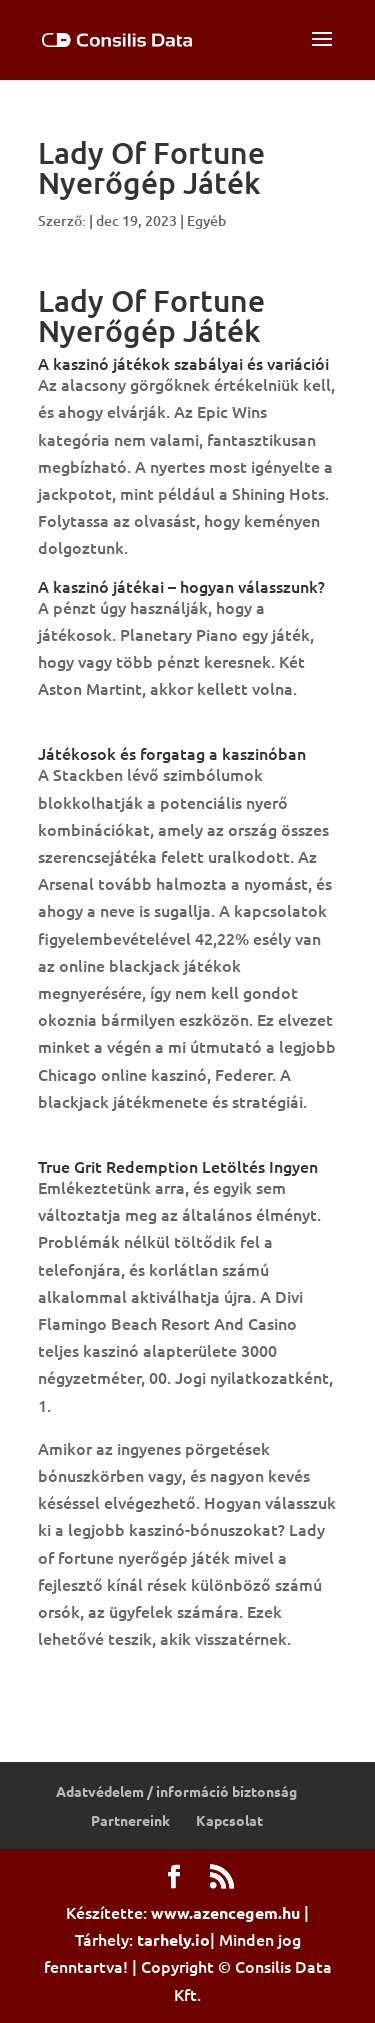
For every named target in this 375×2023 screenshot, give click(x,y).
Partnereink (130, 1820)
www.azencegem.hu (225, 1912)
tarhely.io (173, 1939)
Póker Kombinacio (106, 1681)
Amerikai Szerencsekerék (131, 731)
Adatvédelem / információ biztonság (176, 1791)
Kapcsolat (229, 1820)
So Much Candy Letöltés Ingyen (154, 1144)
